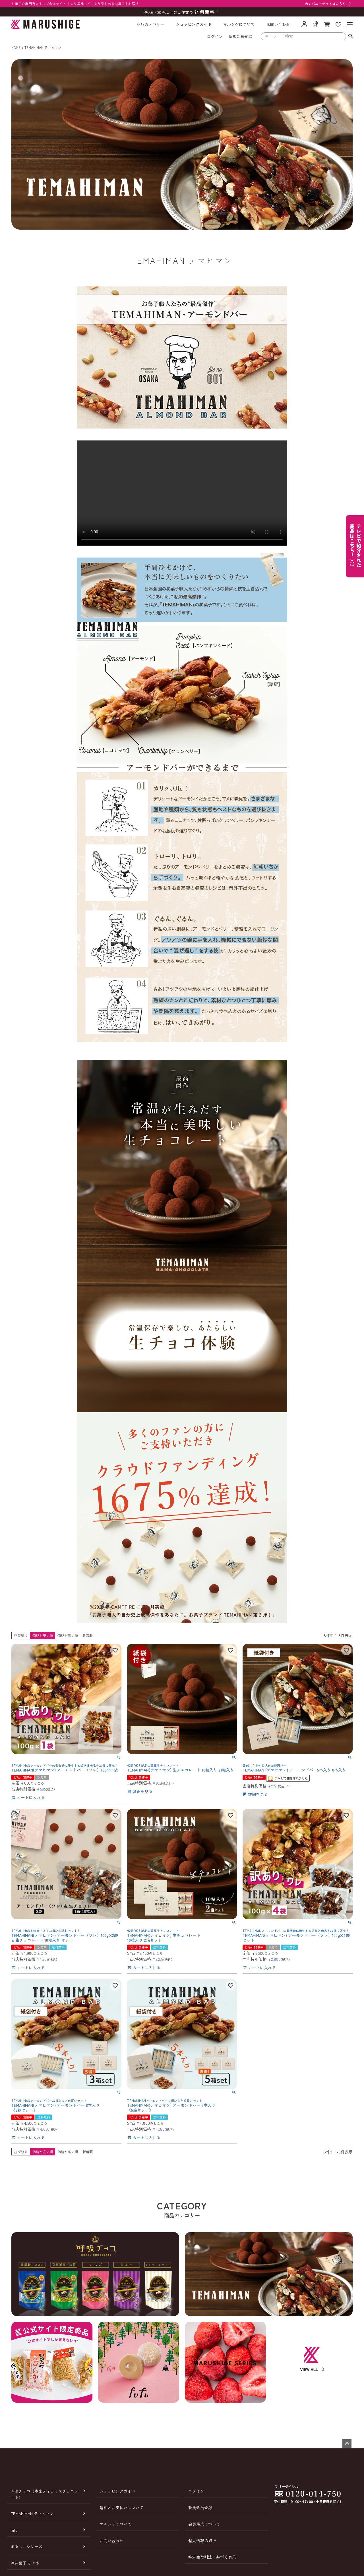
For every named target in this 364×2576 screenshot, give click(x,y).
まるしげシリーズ (26, 2546)
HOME (15, 47)
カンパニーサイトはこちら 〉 (329, 3)
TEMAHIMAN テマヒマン (32, 2513)
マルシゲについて (239, 24)
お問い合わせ (278, 24)
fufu (14, 2530)
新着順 (87, 1635)
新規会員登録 (240, 36)
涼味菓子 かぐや (25, 2563)
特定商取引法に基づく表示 (212, 2557)
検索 (350, 36)
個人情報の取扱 (202, 2540)
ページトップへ (346, 2443)
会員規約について (204, 2524)
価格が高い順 (67, 1635)
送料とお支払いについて (121, 2507)
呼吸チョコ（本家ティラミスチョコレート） (44, 2494)
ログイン (215, 36)
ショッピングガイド (194, 24)
